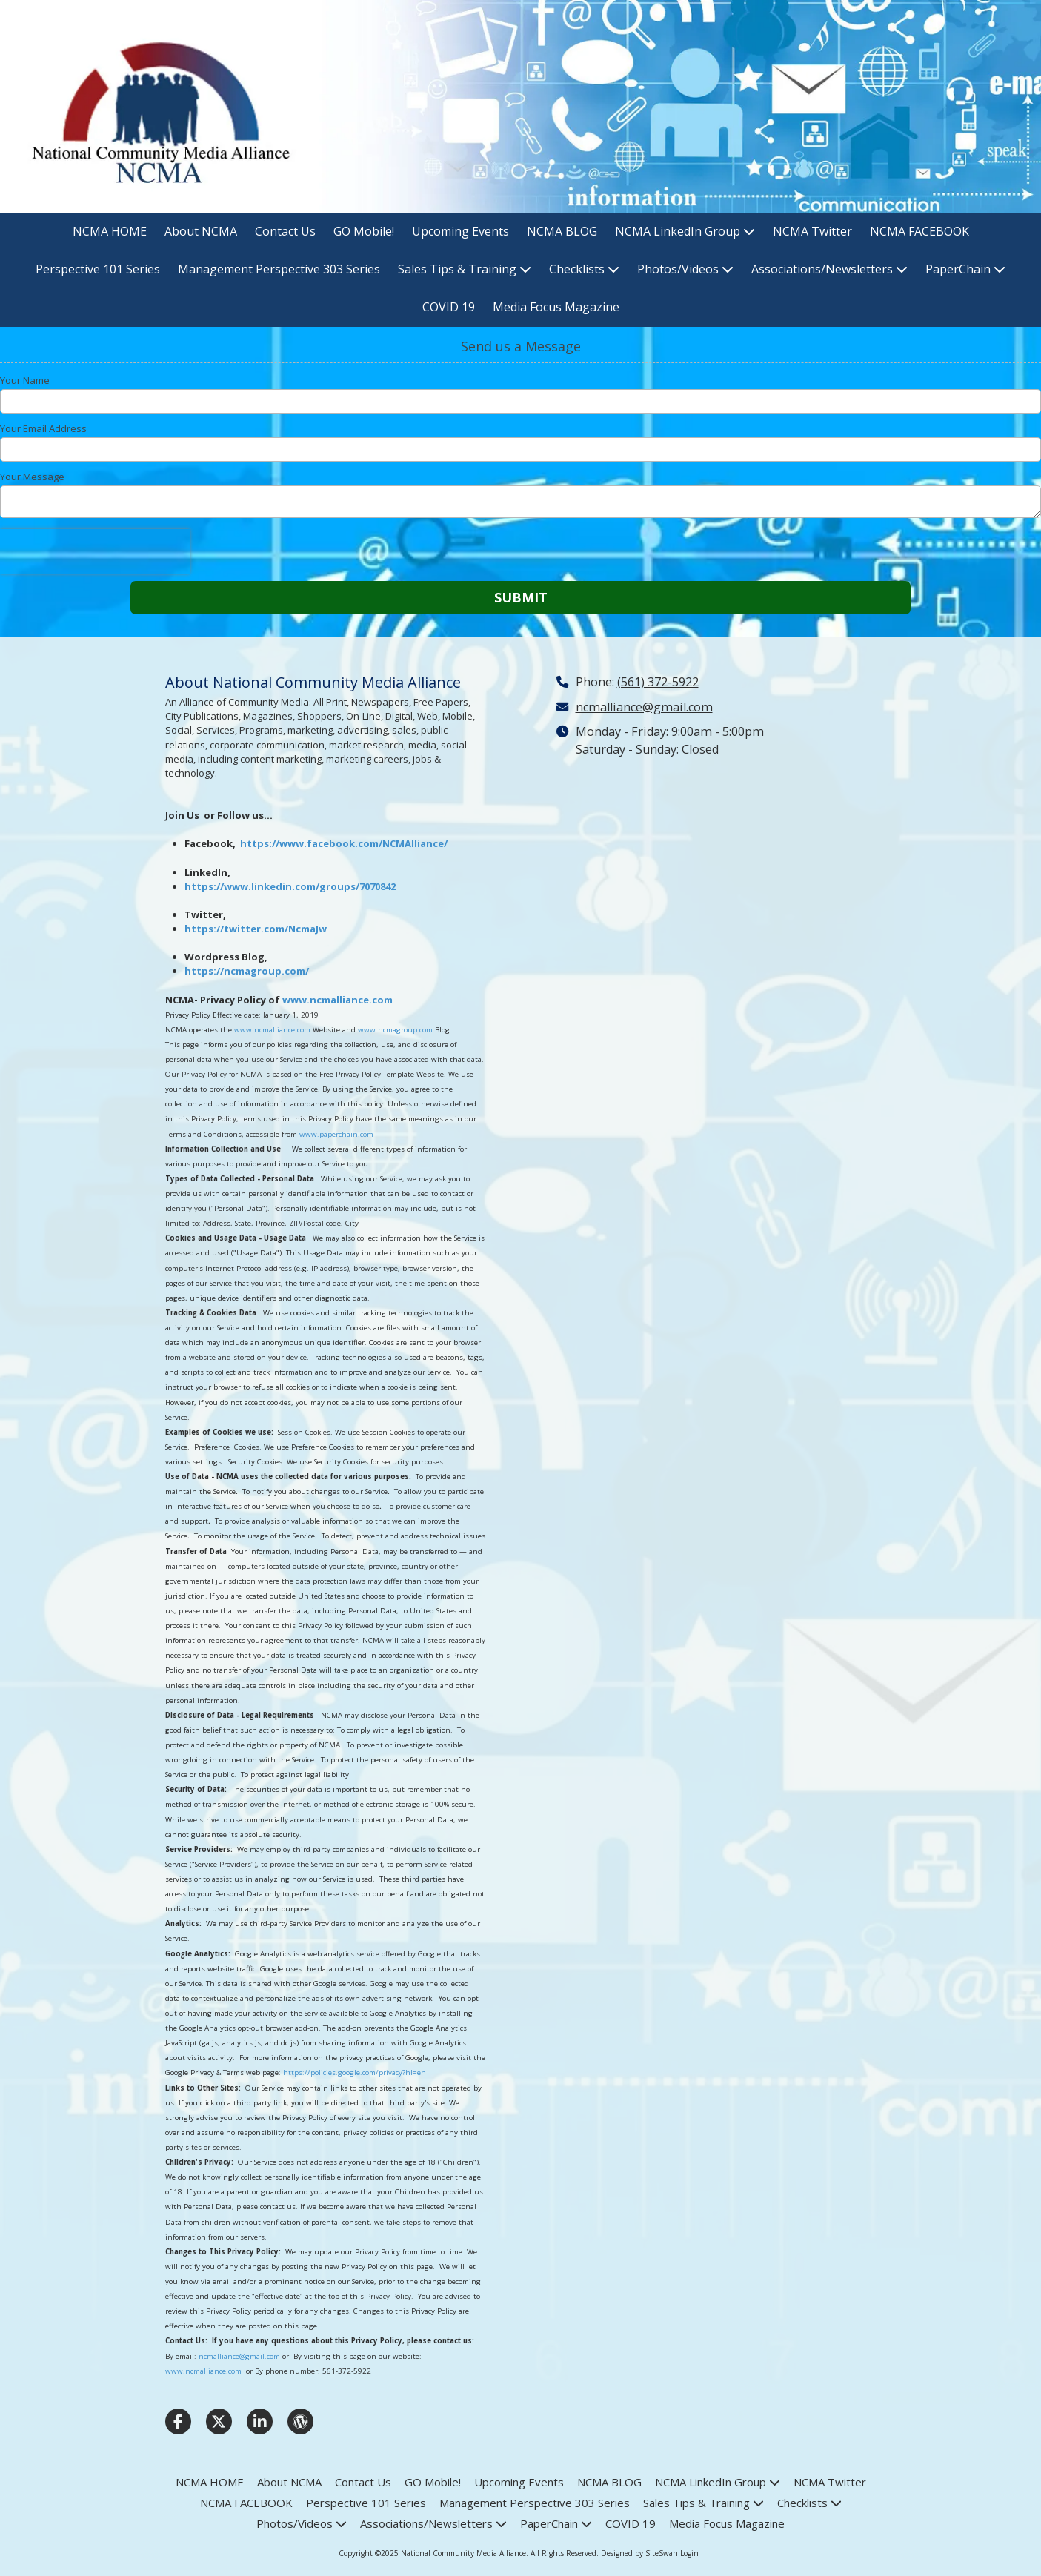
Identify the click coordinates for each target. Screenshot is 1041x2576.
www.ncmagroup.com (395, 1030)
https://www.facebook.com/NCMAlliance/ (344, 843)
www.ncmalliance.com (337, 999)
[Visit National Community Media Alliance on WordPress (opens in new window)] (300, 2421)
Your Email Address (43, 428)
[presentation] (95, 551)
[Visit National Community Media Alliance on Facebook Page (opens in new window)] (178, 2421)
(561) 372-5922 (658, 682)
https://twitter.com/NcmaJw (255, 928)
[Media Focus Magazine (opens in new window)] (556, 308)
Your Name (25, 380)
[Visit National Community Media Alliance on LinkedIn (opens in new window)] (260, 2421)
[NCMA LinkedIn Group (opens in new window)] (685, 232)
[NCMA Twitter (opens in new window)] (812, 232)
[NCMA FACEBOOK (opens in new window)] (919, 232)
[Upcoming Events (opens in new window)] (460, 232)
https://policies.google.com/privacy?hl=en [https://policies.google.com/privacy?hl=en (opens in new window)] (354, 2072)
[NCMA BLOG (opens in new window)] (562, 232)
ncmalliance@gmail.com (239, 2356)
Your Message (32, 476)
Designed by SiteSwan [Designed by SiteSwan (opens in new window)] (639, 2553)
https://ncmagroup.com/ (246, 970)
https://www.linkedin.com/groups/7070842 (290, 886)
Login (689, 2553)
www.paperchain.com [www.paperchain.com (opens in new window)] (336, 1134)
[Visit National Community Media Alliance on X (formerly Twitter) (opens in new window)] (219, 2421)
